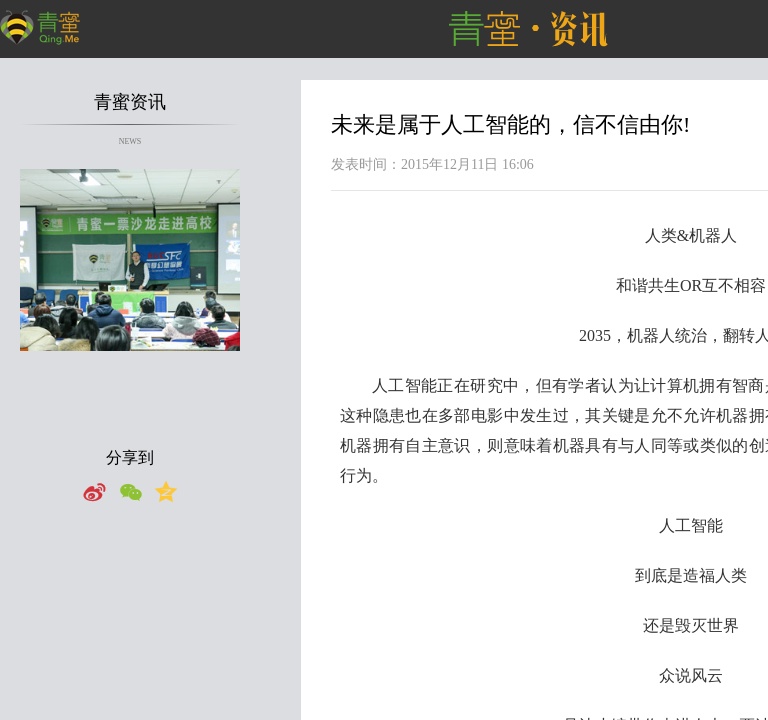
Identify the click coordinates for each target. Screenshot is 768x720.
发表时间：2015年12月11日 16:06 (432, 164)
